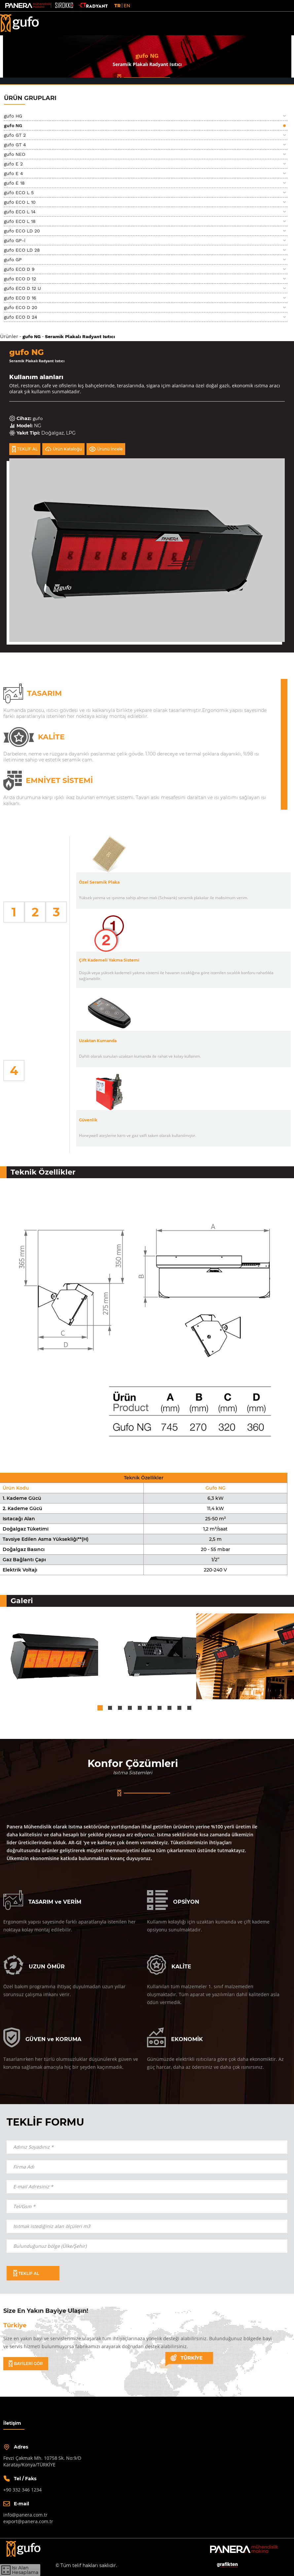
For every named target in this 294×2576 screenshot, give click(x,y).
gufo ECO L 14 (20, 211)
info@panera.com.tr (25, 2515)
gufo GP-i (14, 240)
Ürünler (9, 336)
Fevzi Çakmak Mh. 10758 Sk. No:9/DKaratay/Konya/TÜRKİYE (42, 2461)
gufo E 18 (14, 183)
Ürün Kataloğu (63, 449)
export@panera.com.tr (28, 2521)
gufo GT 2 (15, 135)
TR (117, 5)
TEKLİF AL (25, 449)
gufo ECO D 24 (20, 317)
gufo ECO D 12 (20, 278)
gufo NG (13, 125)
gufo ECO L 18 (20, 221)
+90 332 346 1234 (22, 2490)
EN (127, 5)
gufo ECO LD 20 (22, 230)
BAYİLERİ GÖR (26, 2363)
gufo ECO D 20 (20, 307)
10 (189, 1708)
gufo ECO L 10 (20, 202)
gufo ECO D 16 (20, 297)
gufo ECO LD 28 (22, 250)
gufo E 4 (13, 173)
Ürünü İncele (106, 449)
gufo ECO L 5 (19, 192)
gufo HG (13, 116)
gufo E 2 (13, 163)
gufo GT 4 (15, 144)
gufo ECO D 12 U (22, 288)
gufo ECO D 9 (19, 269)
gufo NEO (14, 154)
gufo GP (13, 259)
